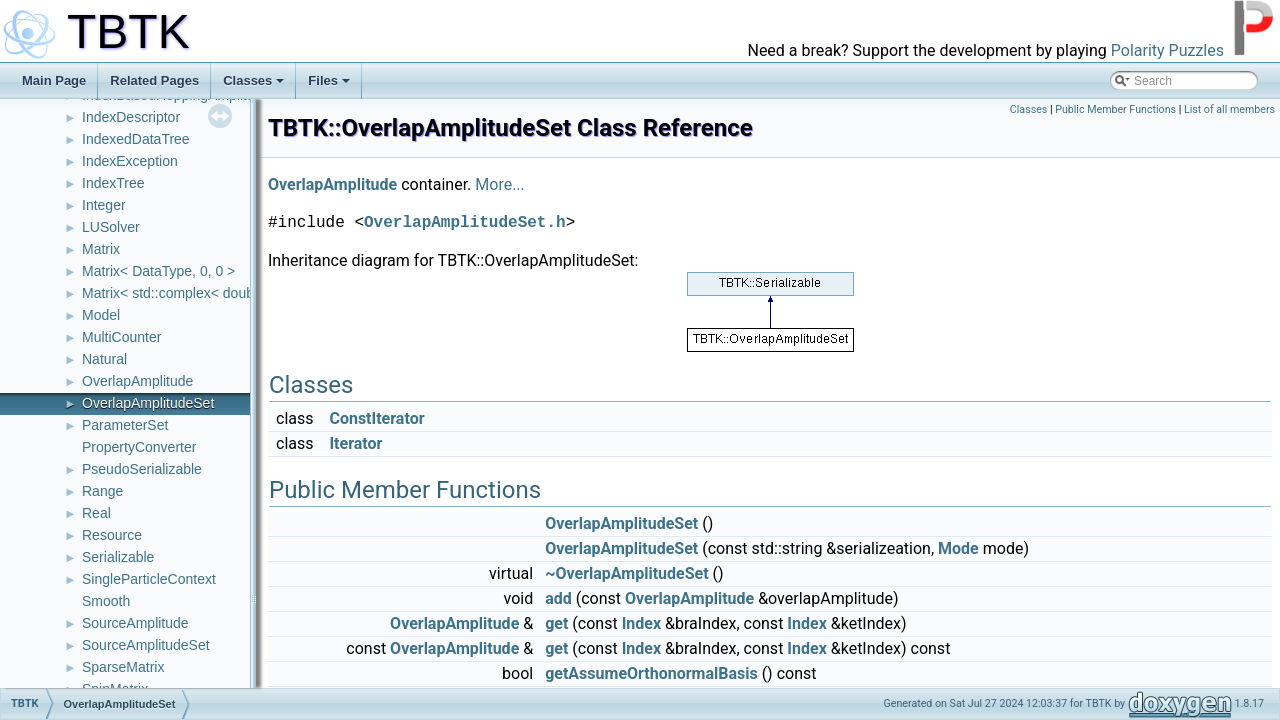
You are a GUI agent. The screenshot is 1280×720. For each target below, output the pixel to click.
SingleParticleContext (149, 579)
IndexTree (113, 183)
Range (102, 491)
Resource (112, 535)
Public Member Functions (1115, 109)
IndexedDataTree (136, 139)
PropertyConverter (139, 447)
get (556, 623)
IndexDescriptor (131, 117)
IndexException (130, 161)
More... (500, 184)
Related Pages (154, 80)
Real (96, 513)
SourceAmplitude (135, 623)
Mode (958, 548)
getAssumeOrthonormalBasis (651, 673)
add (558, 598)
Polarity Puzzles (1167, 50)
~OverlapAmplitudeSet (626, 573)
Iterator (355, 443)
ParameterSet (125, 425)
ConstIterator (376, 418)
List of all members (1229, 109)
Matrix (101, 249)
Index (641, 623)
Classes (253, 80)
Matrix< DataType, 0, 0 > (158, 271)
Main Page (54, 80)
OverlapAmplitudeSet (148, 403)
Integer (104, 205)
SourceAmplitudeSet (146, 645)
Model (101, 315)
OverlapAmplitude (137, 381)
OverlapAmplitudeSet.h (465, 223)
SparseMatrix (123, 667)
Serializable (118, 557)
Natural (104, 359)
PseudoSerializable (142, 469)
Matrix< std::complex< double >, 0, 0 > (201, 293)
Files (329, 80)
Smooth (106, 601)
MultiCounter (121, 337)
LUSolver (111, 227)
